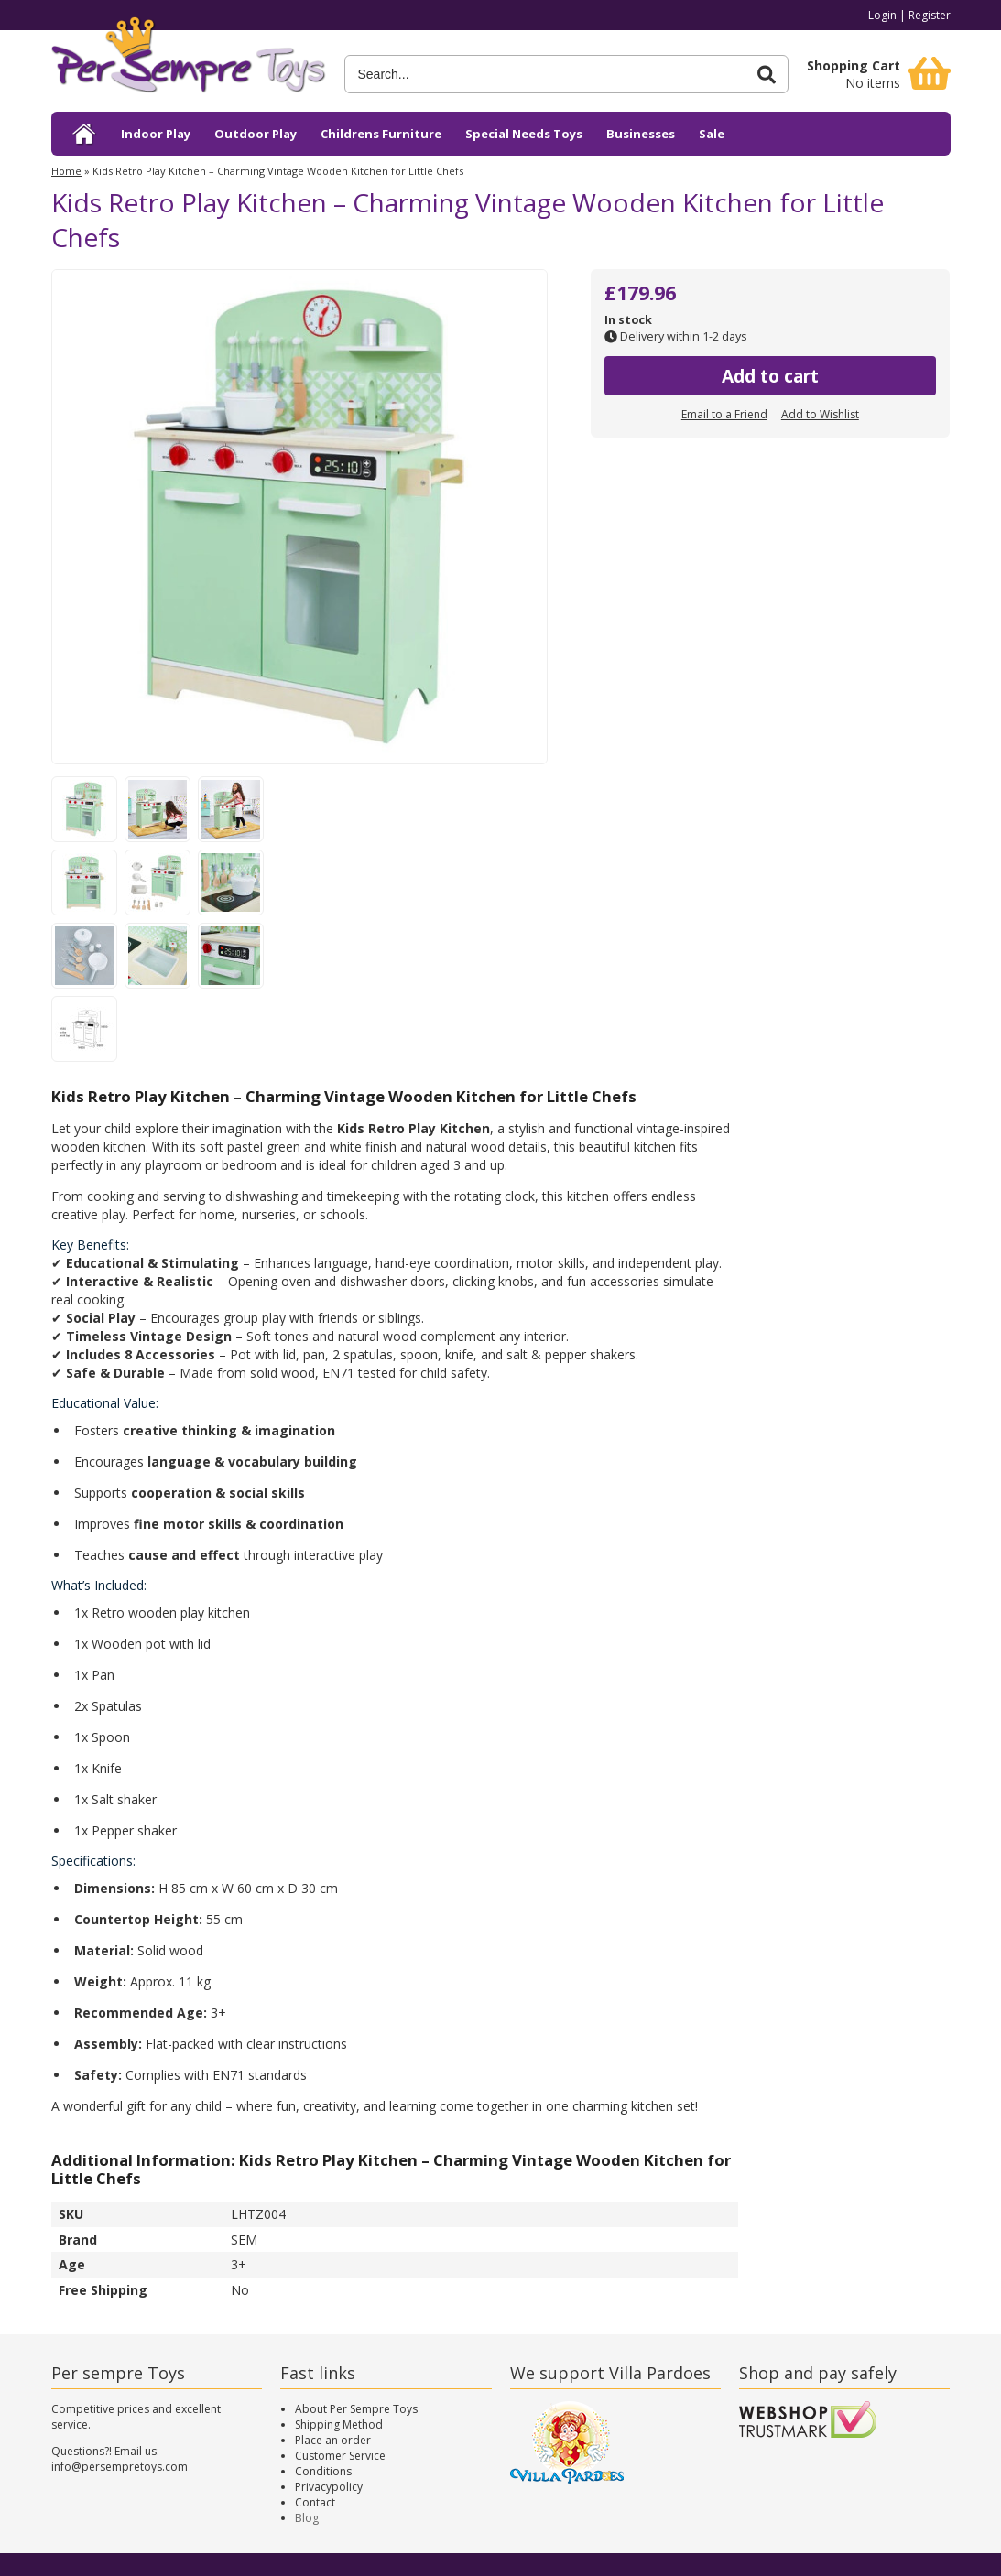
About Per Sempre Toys (356, 2409)
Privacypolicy (329, 2487)
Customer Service (340, 2455)
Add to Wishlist (820, 414)
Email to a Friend (724, 414)
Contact (315, 2502)
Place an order (333, 2440)
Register (930, 15)
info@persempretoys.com (119, 2466)
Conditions (323, 2471)
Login (882, 15)
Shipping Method (339, 2424)
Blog (307, 2518)
